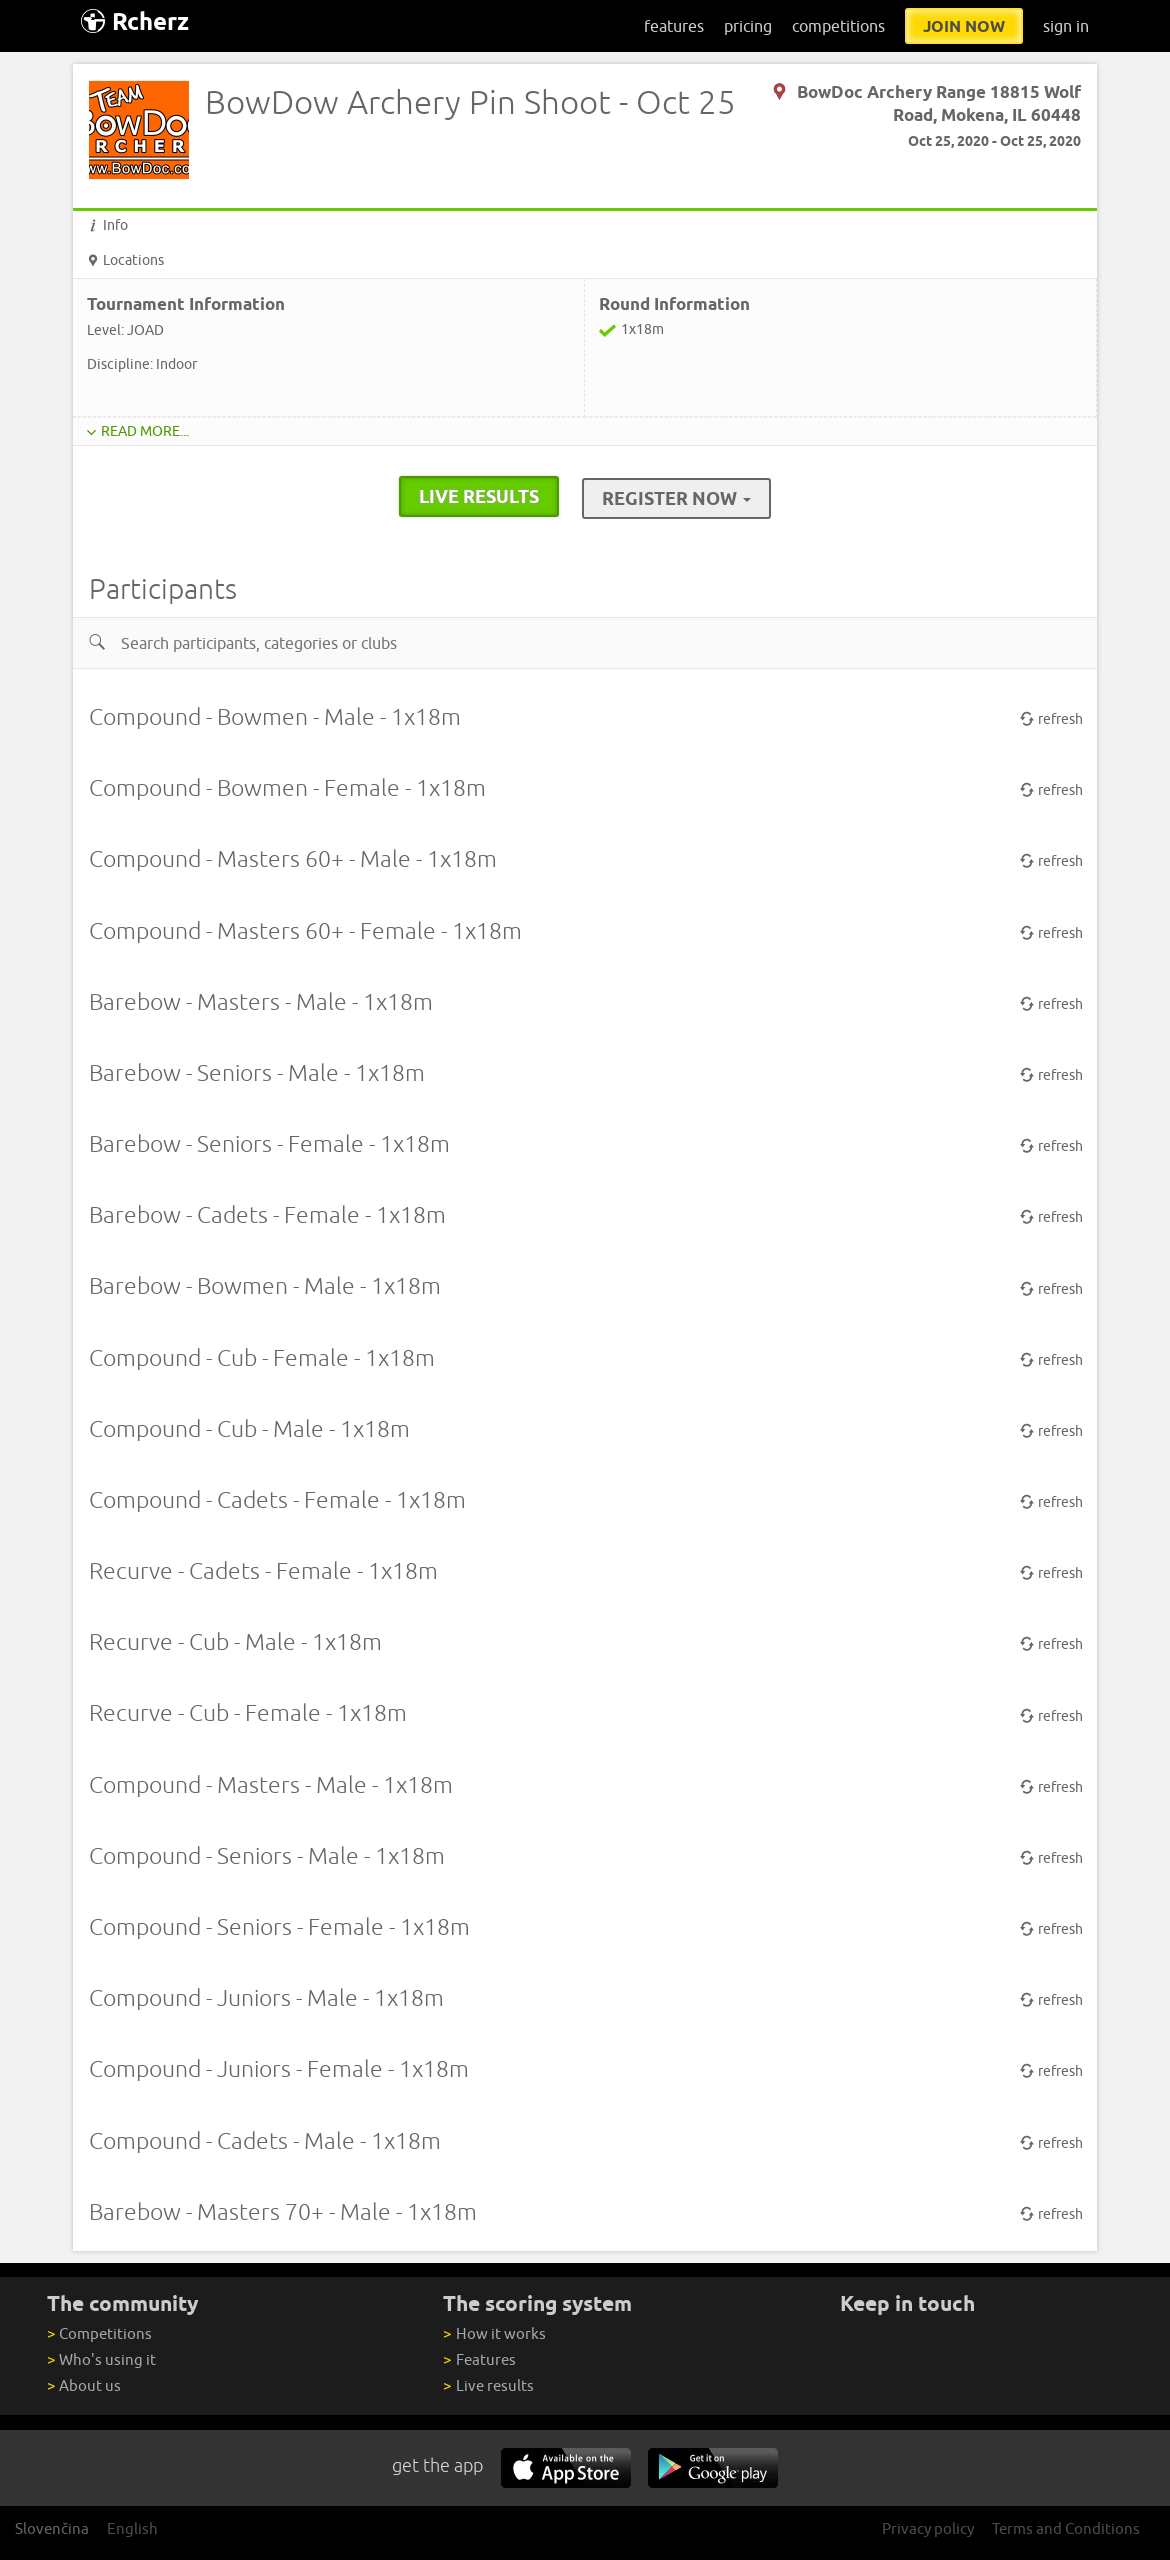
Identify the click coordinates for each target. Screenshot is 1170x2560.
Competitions (99, 2333)
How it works (494, 2333)
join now (964, 26)
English (132, 2528)
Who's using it (101, 2359)
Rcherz (135, 21)
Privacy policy (928, 2528)
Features (479, 2359)
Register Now (676, 498)
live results (479, 496)
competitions (838, 26)
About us (84, 2385)
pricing (748, 26)
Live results (488, 2385)
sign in (1066, 26)
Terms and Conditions (1066, 2528)
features (674, 26)
